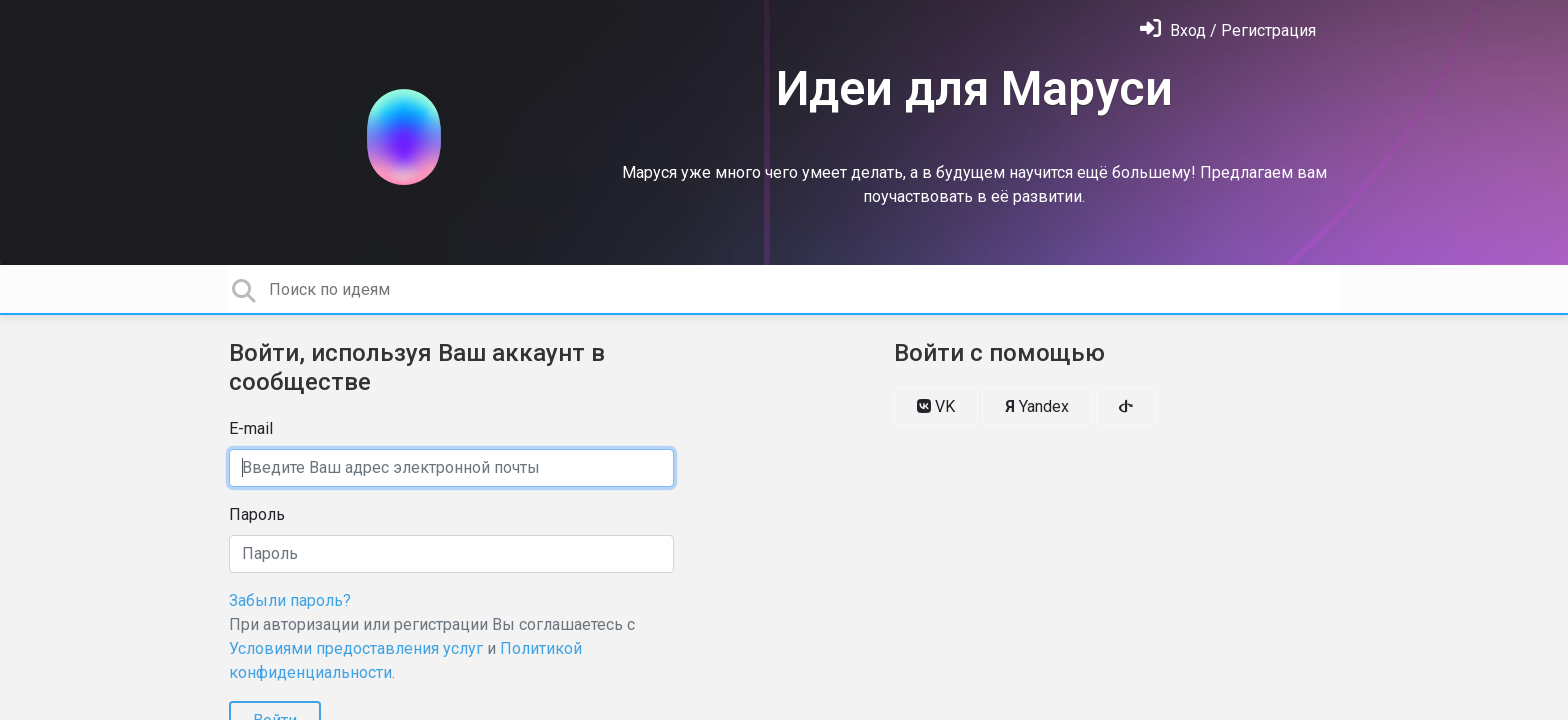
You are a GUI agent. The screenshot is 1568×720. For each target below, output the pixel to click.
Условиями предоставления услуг (356, 648)
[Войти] (1228, 30)
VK (936, 406)
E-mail (251, 428)
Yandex (1037, 406)
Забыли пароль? (290, 600)
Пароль (257, 514)
